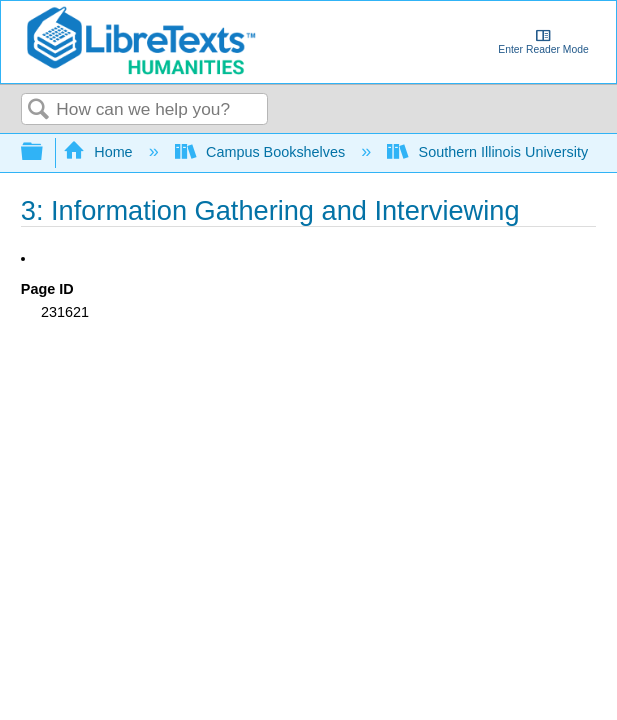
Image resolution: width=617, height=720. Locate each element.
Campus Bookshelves (262, 152)
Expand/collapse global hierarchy (45, 152)
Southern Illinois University (489, 152)
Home (100, 152)
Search (39, 110)
